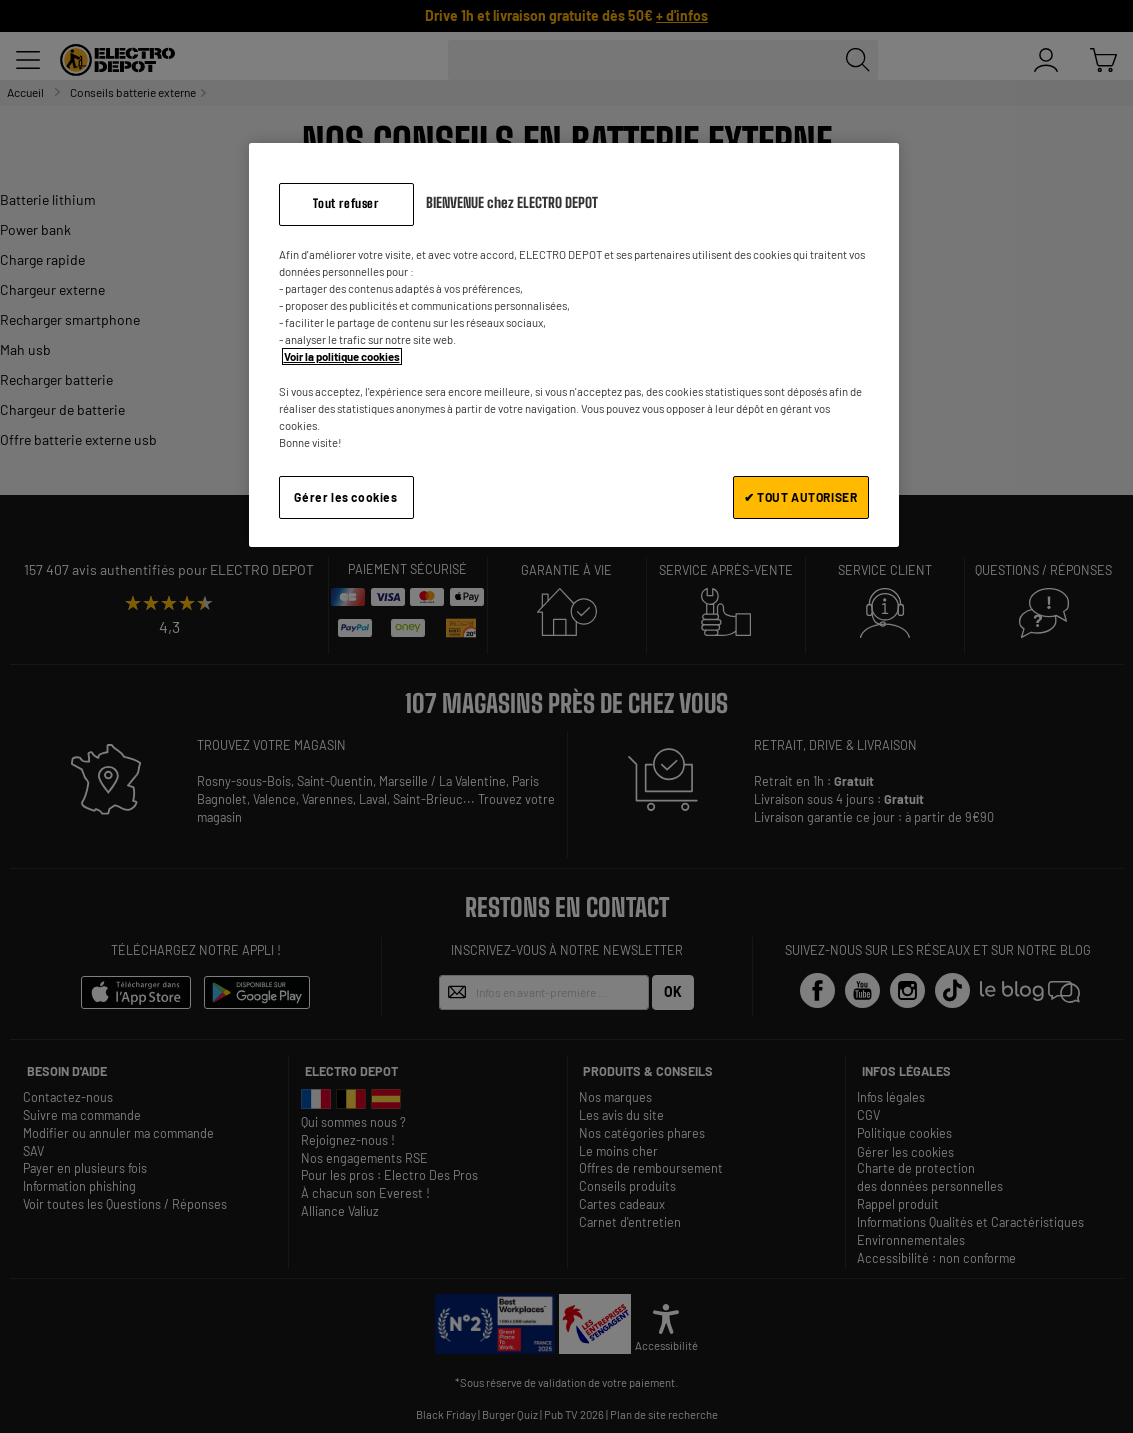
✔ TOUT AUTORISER (801, 497)
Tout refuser (345, 203)
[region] (574, 344)
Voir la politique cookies (342, 356)
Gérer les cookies (345, 497)
